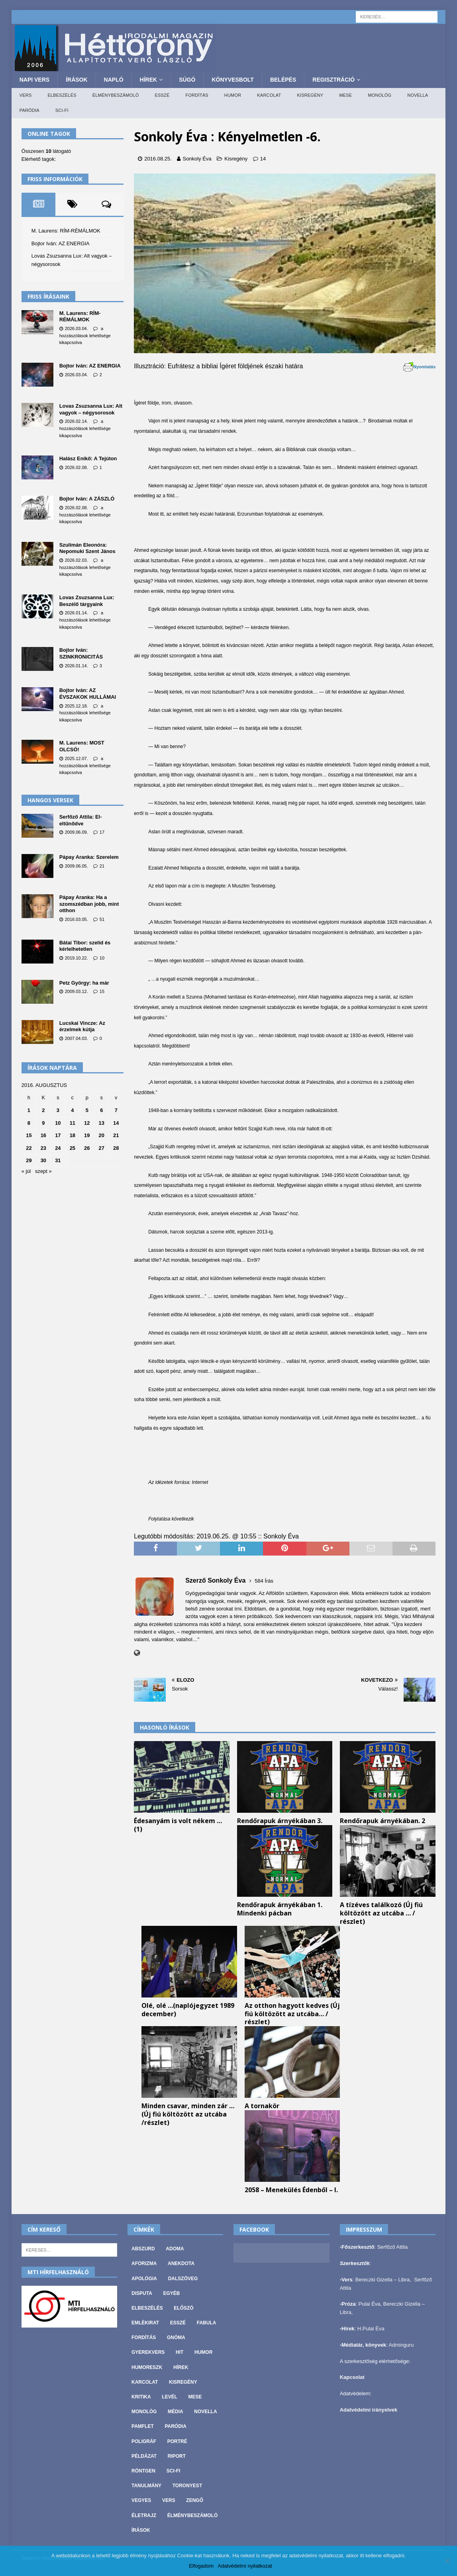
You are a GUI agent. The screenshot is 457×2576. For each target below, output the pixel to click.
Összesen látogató (46, 151)
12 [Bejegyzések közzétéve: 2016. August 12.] (87, 1123)
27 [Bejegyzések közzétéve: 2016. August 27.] (101, 1148)
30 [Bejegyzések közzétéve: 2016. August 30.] (43, 1160)
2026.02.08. (76, 467)
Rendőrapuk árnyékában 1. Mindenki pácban (279, 1908)
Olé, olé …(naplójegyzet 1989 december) (187, 2009)
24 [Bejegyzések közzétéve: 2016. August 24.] (58, 1148)
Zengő (194, 2500)
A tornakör (262, 2105)
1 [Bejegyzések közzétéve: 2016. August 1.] (28, 1110)
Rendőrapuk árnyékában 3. (279, 1820)
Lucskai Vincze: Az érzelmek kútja (82, 1026)
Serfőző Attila (392, 2247)
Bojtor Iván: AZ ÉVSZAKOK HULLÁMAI (87, 693)
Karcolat (269, 95)
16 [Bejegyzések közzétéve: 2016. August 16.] (43, 1135)
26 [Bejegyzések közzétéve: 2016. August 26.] (87, 1148)
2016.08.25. (158, 159)
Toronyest (187, 2485)
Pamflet (142, 2426)
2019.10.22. (76, 958)
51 (102, 919)
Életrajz (143, 2515)
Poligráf (143, 2441)
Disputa (141, 2293)
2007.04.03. (76, 1038)
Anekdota (181, 2263)
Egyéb (171, 2293)
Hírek (148, 79)
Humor (232, 95)
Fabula (206, 2323)
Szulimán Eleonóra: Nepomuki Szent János (87, 548)
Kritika (141, 2397)
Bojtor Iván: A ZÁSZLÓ (87, 499)
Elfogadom (201, 2566)
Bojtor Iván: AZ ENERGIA (60, 243)
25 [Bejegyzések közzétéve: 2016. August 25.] (72, 1148)
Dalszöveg (183, 2278)
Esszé (162, 95)
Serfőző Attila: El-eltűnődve (80, 820)
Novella (417, 95)
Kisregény (310, 95)
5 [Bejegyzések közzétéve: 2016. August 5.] (87, 1110)
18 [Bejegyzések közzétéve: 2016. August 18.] (72, 1135)
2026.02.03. (76, 560)
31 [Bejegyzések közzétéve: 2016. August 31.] (58, 1160)
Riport (177, 2456)
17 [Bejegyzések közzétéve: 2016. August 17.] (58, 1135)
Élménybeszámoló (115, 95)
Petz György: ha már (84, 983)
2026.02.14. (76, 421)
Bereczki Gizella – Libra (382, 2280)
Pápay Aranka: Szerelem (89, 857)
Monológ (379, 95)
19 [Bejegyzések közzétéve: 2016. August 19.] (87, 1135)
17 (102, 832)
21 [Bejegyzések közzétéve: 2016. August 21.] (116, 1135)
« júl (26, 1171)
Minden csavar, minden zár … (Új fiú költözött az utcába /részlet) (187, 2114)
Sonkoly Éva (196, 159)
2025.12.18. (76, 706)
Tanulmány (146, 2485)
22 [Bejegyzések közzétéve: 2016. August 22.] (28, 1148)
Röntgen (143, 2471)
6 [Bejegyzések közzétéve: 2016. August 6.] (101, 1110)
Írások (76, 79)
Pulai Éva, (371, 2304)
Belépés (283, 79)
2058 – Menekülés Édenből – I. (291, 2189)
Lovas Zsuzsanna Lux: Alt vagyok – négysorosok (90, 409)
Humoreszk (146, 2367)
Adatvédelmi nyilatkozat (245, 2566)
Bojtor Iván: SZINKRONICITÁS (81, 653)
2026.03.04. (76, 328)
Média (175, 2411)
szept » (43, 1171)
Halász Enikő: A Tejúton (88, 458)
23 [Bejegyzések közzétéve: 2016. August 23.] (43, 1148)
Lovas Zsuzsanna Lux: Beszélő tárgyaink (86, 600)
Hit (179, 2352)
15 (102, 991)
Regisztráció (333, 79)
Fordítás (197, 95)
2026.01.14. (76, 612)
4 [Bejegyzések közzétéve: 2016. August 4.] (72, 1110)
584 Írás (264, 1581)
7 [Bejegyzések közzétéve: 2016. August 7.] (116, 1110)
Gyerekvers (148, 2352)
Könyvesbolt (233, 79)
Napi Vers (34, 79)
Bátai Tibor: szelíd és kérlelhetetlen (85, 946)
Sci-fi (62, 110)
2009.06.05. (76, 866)
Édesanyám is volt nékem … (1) (178, 1824)
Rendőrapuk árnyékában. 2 (382, 1820)
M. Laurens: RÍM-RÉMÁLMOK (65, 231)
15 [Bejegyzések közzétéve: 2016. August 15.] (28, 1135)
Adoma (175, 2249)
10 (102, 958)
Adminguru (401, 2345)
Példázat (144, 2456)
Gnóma (176, 2337)
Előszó (183, 2308)
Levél (169, 2397)
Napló (114, 79)
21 (102, 866)
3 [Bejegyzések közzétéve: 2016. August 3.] (58, 1110)
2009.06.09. (76, 832)
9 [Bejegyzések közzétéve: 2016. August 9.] (43, 1123)
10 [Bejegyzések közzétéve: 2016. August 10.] (58, 1123)
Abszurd (143, 2249)
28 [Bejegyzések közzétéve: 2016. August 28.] (116, 1148)
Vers (26, 95)
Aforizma (144, 2263)
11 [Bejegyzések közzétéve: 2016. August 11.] (72, 1123)
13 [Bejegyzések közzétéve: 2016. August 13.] (101, 1123)
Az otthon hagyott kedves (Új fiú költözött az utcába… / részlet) (292, 2014)
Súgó (187, 79)
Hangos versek (50, 800)
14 (263, 159)
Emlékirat (145, 2323)
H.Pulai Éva (370, 2329)
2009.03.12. (76, 991)
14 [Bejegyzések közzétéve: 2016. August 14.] (116, 1123)
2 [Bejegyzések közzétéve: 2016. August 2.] (43, 1110)
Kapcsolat (352, 2377)
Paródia (29, 110)
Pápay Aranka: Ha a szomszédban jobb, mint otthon (89, 903)
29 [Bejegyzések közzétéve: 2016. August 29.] (28, 1160)
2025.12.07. (76, 758)
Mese (345, 95)
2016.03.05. (76, 919)
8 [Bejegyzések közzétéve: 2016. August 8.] (28, 1123)
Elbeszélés (61, 95)
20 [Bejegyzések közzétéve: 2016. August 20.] (101, 1135)
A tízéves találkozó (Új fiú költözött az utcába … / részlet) (381, 1913)
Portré (177, 2441)
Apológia (144, 2278)
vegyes (141, 2500)
